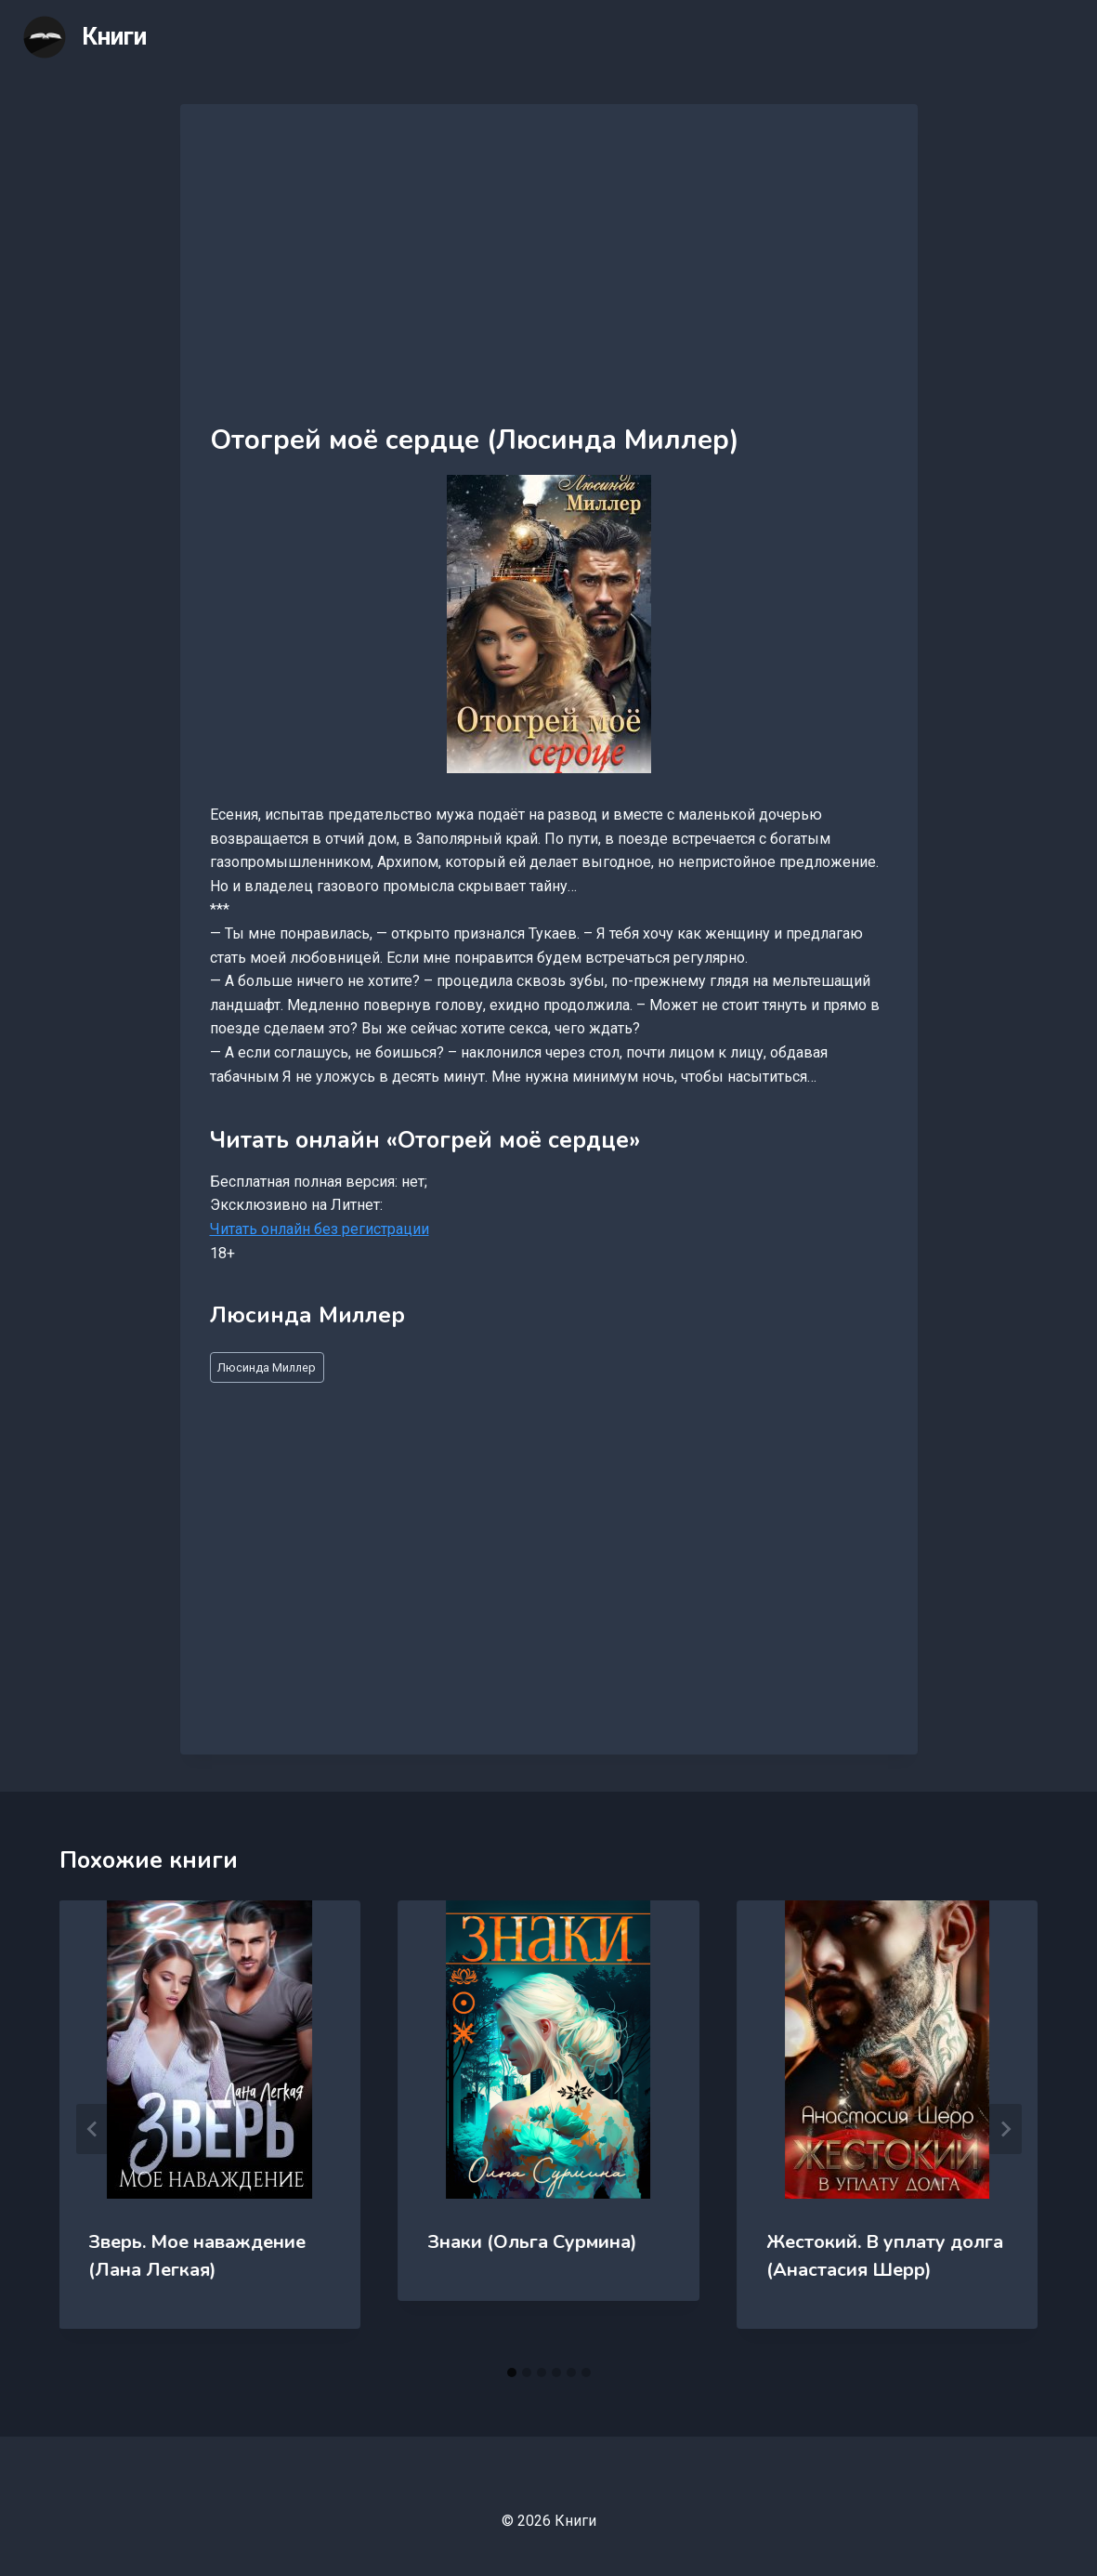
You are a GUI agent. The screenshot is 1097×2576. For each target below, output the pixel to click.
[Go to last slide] (93, 2129)
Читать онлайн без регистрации (319, 1229)
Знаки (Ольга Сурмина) (532, 2241)
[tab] (511, 2372)
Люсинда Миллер (266, 1367)
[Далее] (1005, 2129)
